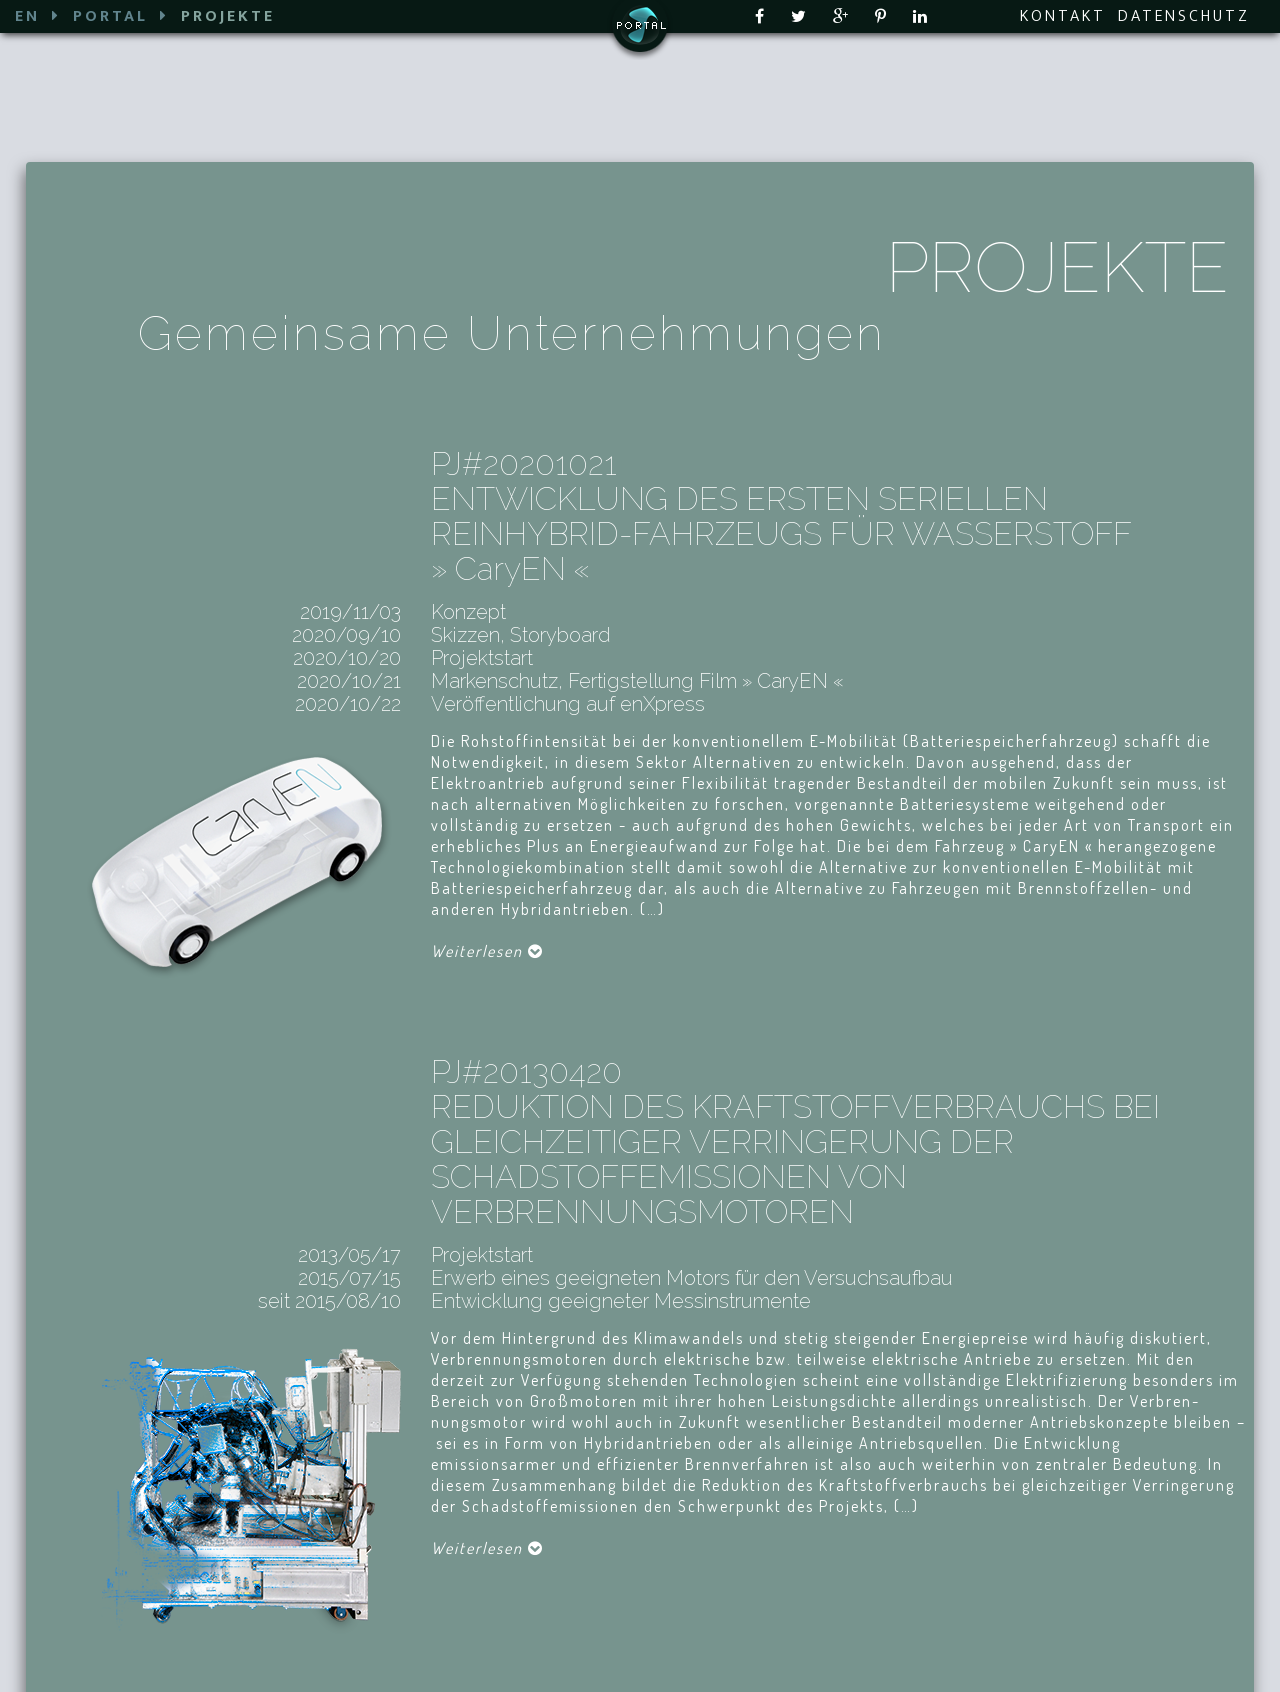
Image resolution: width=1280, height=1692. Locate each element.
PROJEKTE (228, 16)
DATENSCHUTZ (1184, 16)
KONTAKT (1063, 16)
